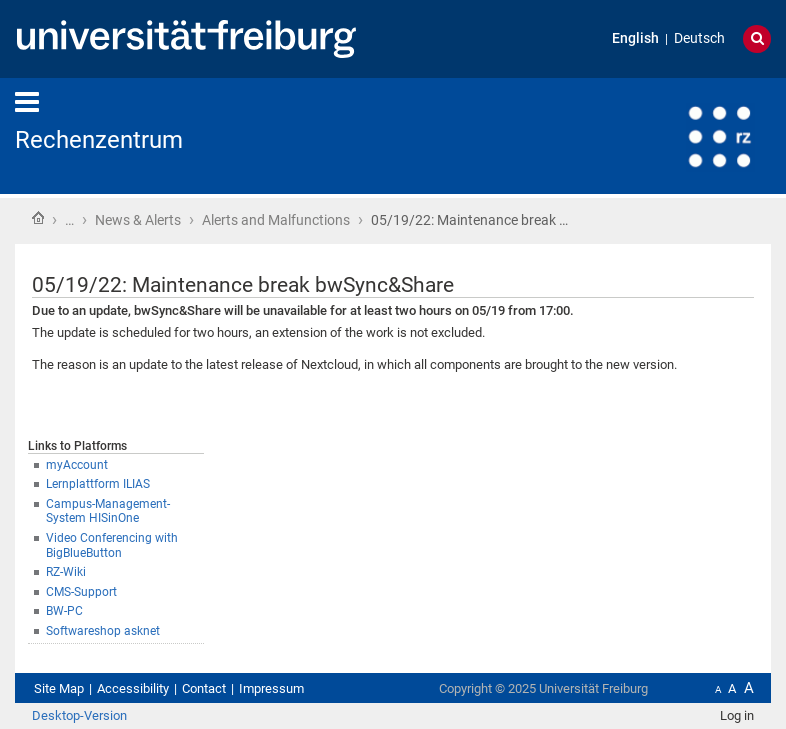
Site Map (59, 688)
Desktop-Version (79, 715)
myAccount (77, 465)
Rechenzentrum (99, 140)
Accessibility (133, 688)
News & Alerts (138, 220)
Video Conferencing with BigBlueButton (112, 545)
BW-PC (64, 611)
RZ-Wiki (66, 572)
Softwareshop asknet (103, 631)
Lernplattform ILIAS (98, 484)
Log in (737, 715)
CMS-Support (81, 592)
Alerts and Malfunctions (276, 220)
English (635, 38)
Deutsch (699, 38)
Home (38, 218)
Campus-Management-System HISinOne (108, 511)
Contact (204, 688)
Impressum (271, 688)
